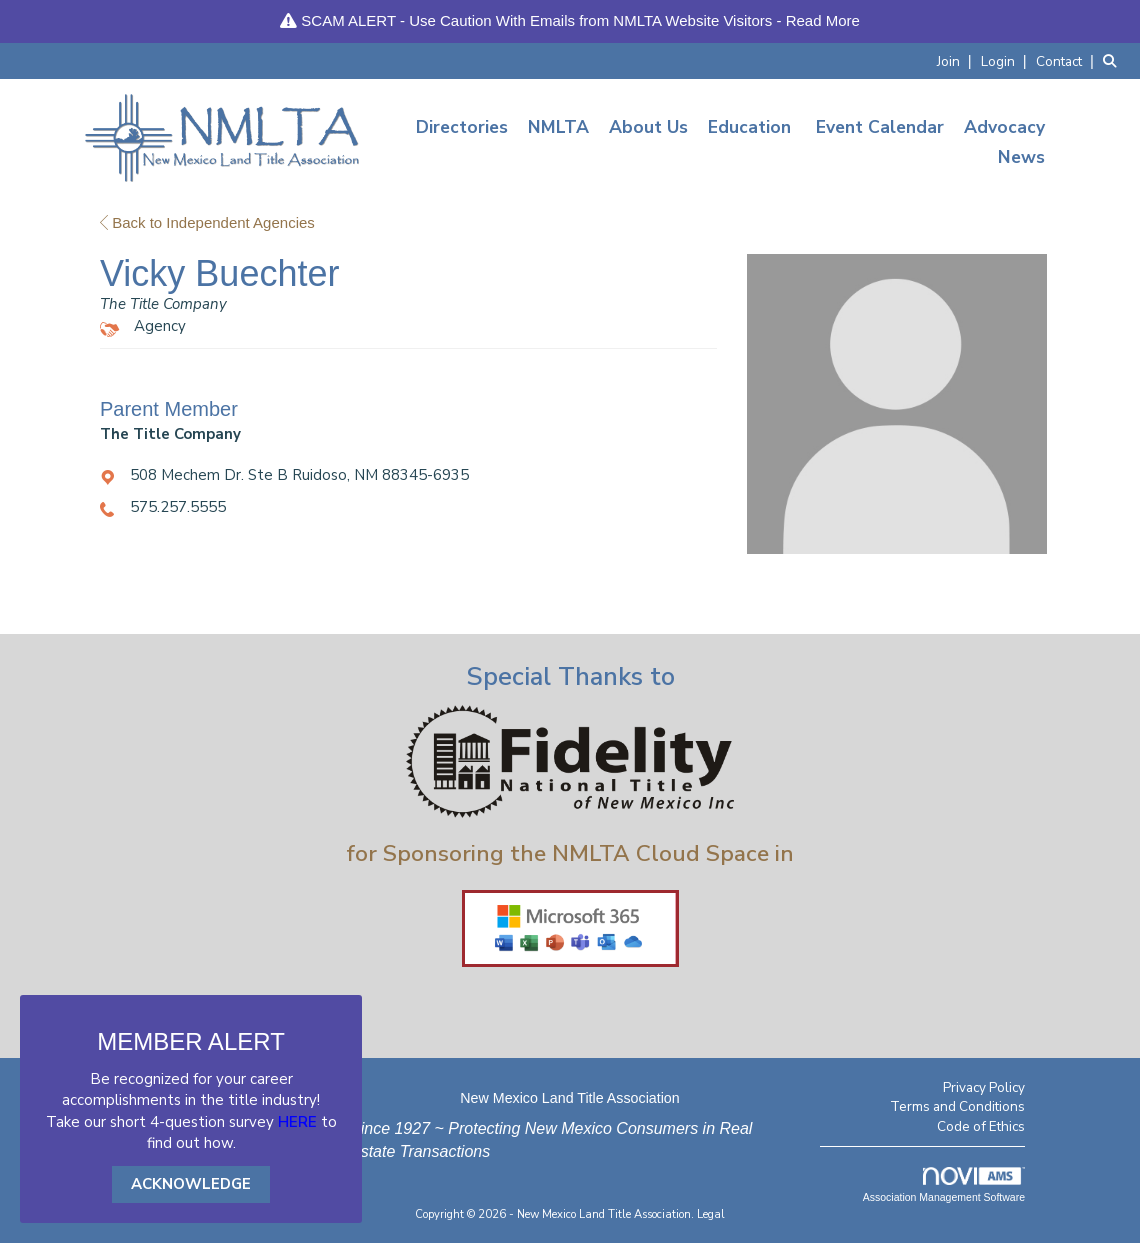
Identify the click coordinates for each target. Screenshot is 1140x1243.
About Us (648, 127)
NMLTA (558, 127)
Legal (711, 1214)
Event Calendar (880, 127)
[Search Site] (1114, 60)
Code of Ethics (981, 1126)
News (1021, 157)
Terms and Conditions (957, 1106)
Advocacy (1004, 127)
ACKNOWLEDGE (191, 1184)
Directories (462, 127)
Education (749, 127)
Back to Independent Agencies (207, 222)
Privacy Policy (984, 1087)
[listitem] (957, 60)
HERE (297, 1122)
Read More (823, 20)
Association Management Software (944, 1185)
